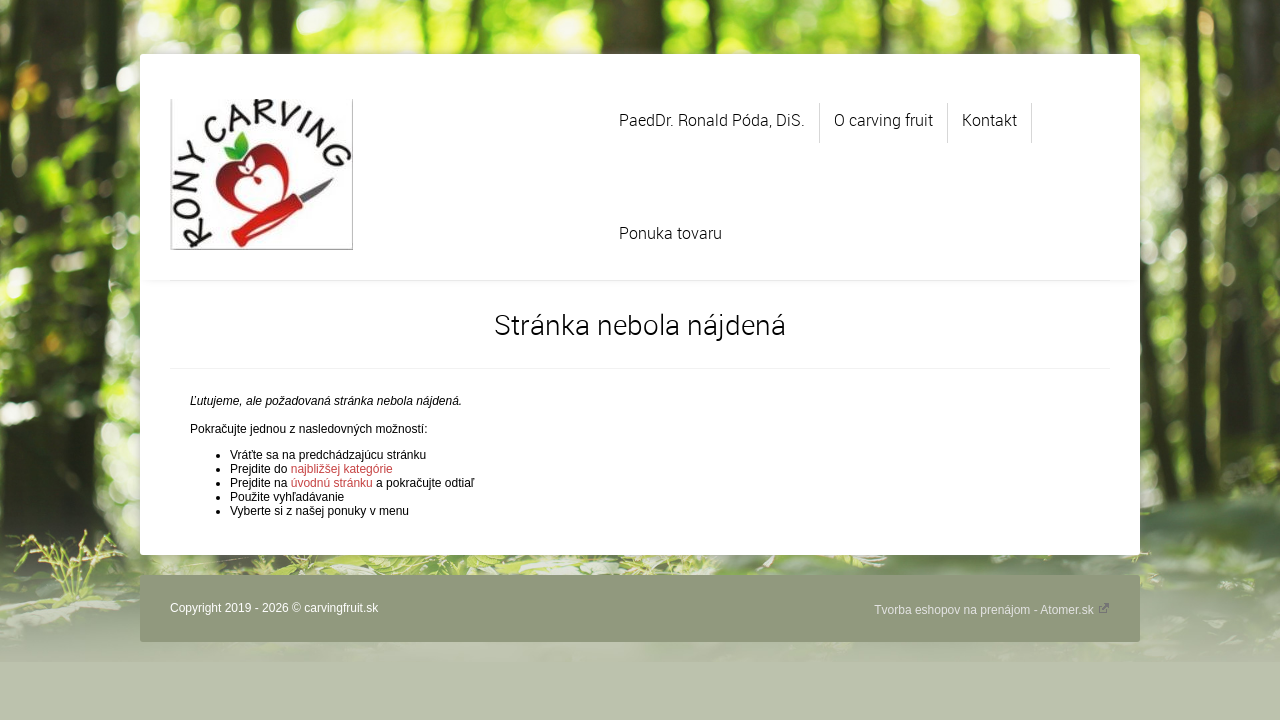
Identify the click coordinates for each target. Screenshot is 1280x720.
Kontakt (989, 120)
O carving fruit (883, 120)
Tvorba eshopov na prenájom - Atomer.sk (992, 610)
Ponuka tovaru (670, 233)
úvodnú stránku (332, 483)
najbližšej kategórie (342, 469)
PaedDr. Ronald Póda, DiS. (712, 120)
